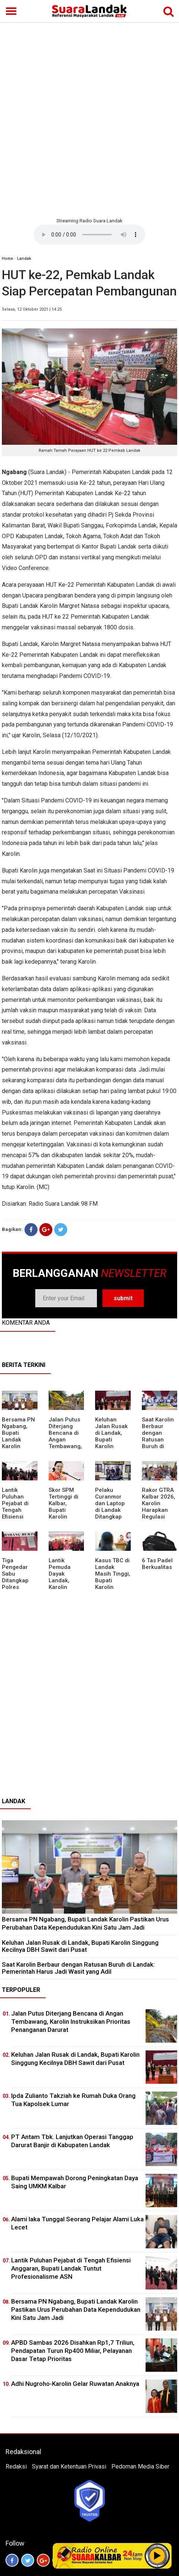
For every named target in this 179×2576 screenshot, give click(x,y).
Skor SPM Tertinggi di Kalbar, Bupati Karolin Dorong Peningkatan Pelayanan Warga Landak (65, 1520)
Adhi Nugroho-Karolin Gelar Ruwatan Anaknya (75, 2383)
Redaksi (16, 2466)
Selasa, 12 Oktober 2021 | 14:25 (32, 309)
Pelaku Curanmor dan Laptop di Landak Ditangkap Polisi (110, 1507)
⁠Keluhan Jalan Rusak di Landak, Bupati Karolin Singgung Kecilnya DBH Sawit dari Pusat (112, 1446)
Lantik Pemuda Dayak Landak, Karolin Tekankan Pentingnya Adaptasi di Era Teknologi (63, 1590)
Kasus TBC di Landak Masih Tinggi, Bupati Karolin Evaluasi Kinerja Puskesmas (112, 1583)
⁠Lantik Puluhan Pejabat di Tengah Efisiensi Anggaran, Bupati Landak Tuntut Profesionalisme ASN (71, 2268)
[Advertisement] (89, 119)
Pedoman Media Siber (140, 2466)
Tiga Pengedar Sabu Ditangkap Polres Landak (15, 1577)
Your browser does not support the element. (89, 235)
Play (157, 2555)
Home (7, 258)
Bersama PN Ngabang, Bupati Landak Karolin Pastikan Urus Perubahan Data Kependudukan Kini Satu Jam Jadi (85, 1923)
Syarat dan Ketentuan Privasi (69, 2466)
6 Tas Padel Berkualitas (157, 1563)
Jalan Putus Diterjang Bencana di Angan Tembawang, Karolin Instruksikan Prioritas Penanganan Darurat (65, 1449)
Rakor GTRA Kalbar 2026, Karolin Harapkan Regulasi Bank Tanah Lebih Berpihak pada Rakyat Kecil (158, 1520)
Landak (24, 258)
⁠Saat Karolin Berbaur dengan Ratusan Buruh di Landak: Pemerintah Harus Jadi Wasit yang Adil (158, 1449)
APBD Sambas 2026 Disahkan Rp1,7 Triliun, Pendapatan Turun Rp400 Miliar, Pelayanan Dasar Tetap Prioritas (72, 2351)
